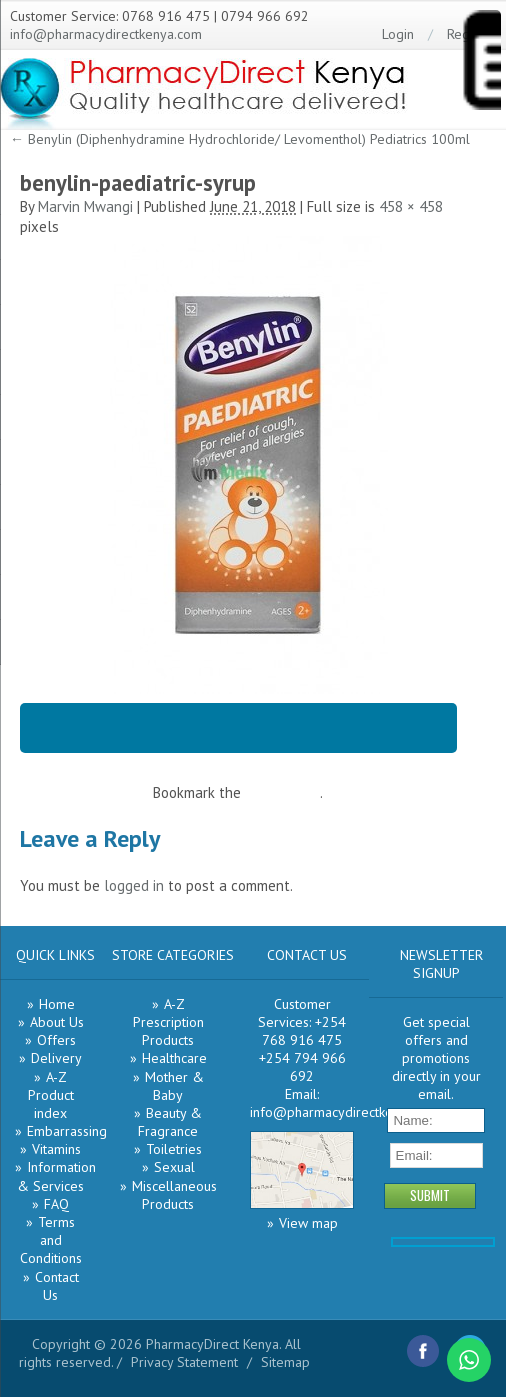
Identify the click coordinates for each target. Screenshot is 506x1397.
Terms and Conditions (51, 1240)
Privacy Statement (184, 1362)
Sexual (174, 1167)
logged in (134, 885)
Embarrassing (67, 1131)
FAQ (56, 1204)
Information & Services (56, 1176)
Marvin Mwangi (85, 206)
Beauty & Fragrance (170, 1122)
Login (398, 34)
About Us (57, 1022)
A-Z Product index (51, 1095)
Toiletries (174, 1149)
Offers (56, 1040)
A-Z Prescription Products (168, 1022)
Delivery (56, 1058)
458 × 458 (411, 206)
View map (308, 1223)
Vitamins (56, 1149)
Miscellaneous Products (174, 1195)
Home (57, 1004)
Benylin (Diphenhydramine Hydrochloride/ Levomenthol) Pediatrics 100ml (240, 139)
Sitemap (285, 1362)
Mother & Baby (174, 1086)
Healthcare (174, 1058)
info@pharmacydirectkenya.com (106, 34)
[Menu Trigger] (481, 64)
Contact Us (57, 1286)
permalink (288, 792)
